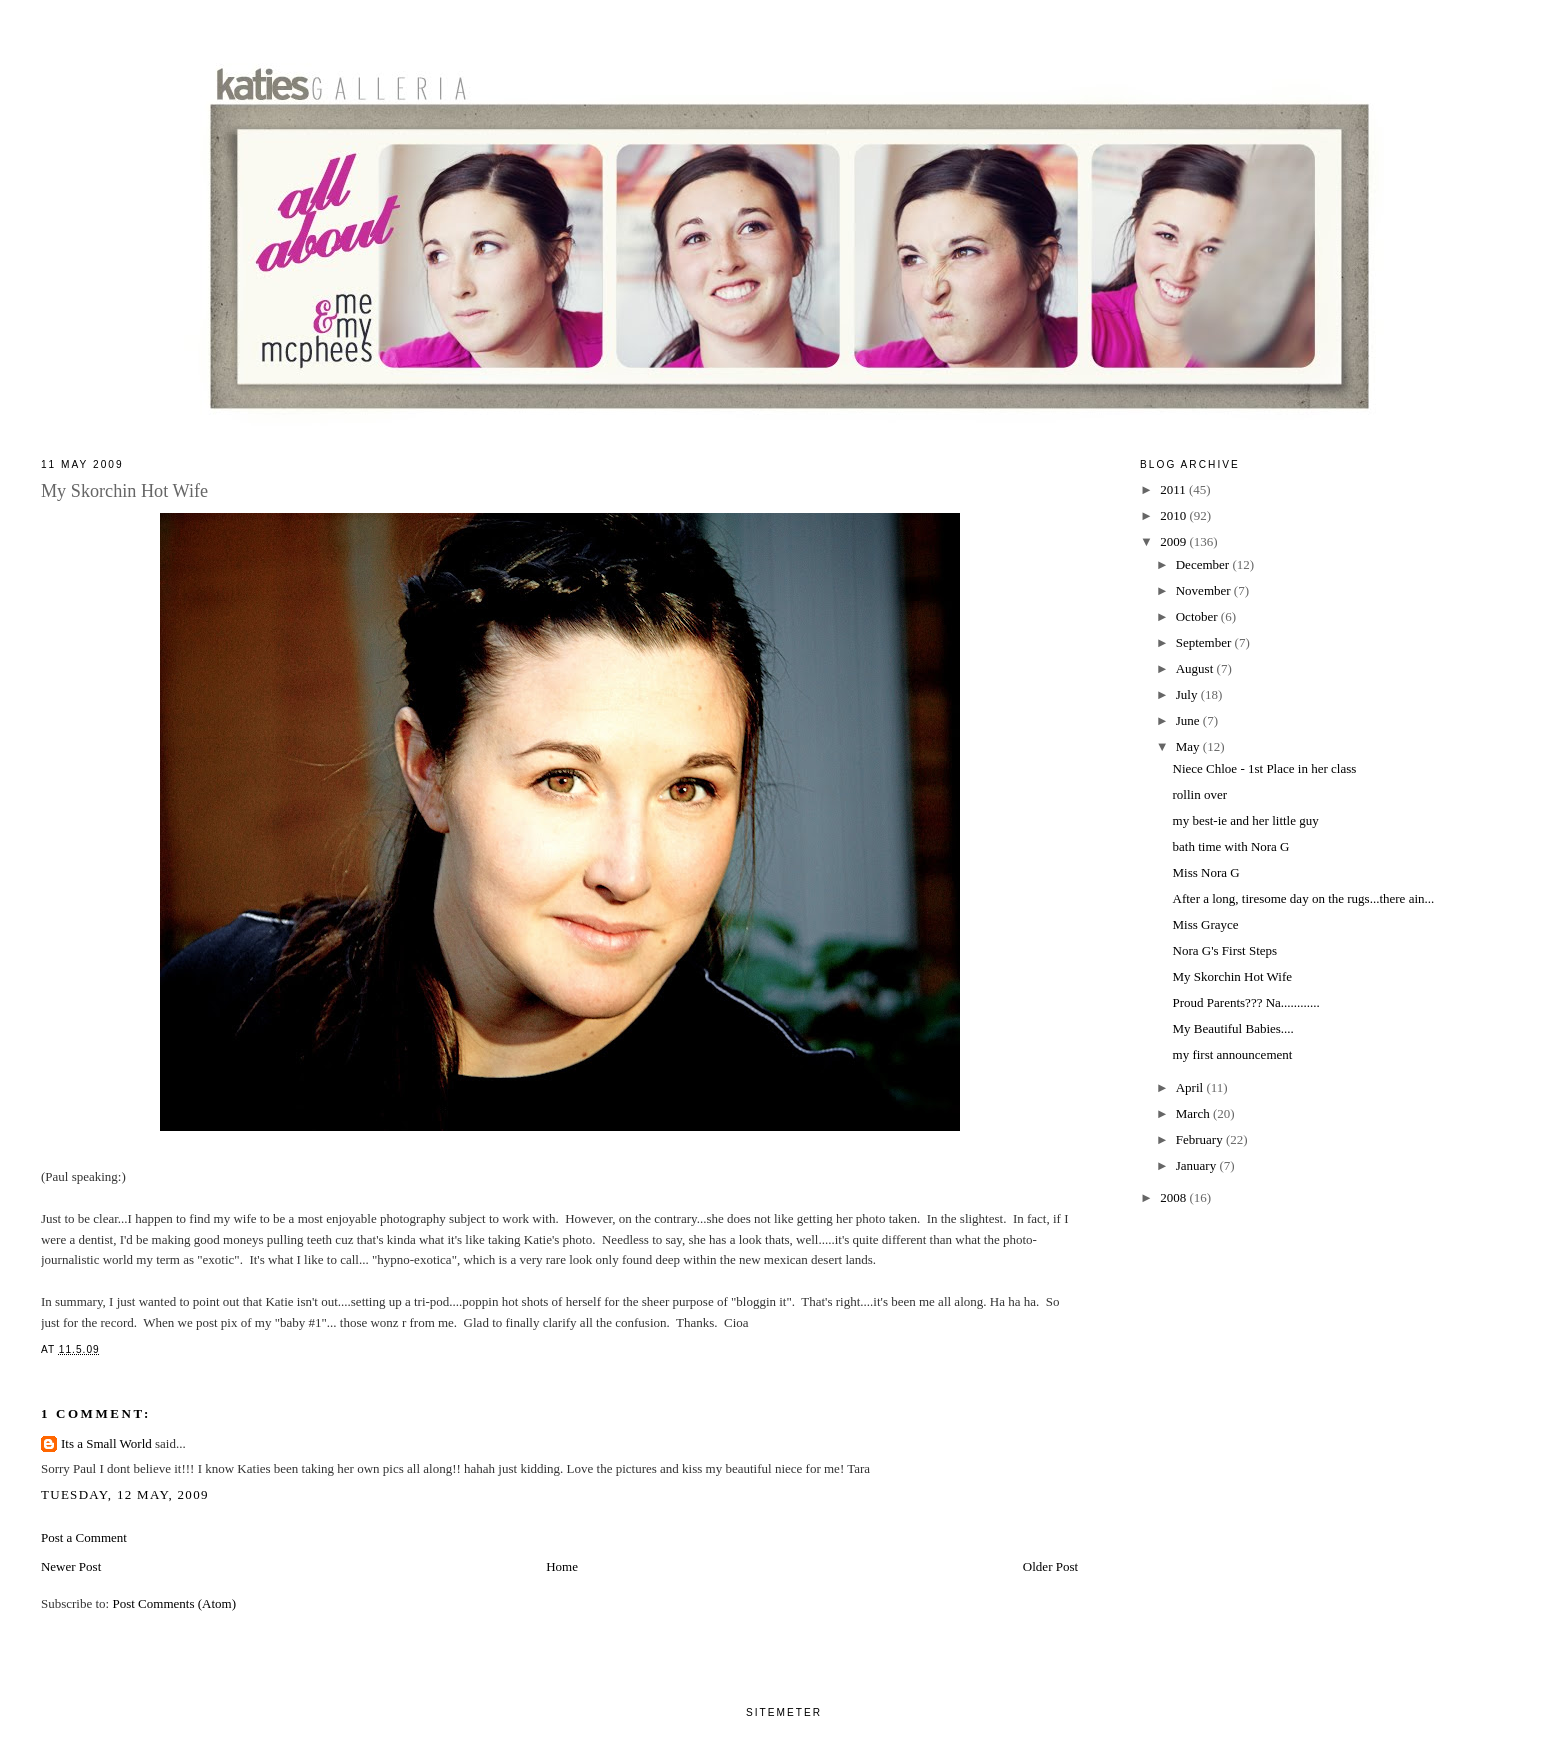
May (1189, 746)
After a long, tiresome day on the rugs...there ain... (1304, 898)
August (1196, 668)
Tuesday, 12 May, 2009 (125, 1494)
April (1191, 1087)
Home (562, 1566)
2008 (1174, 1197)
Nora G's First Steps (1225, 950)
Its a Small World (106, 1443)
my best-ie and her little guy (1246, 820)
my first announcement (1233, 1054)
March (1194, 1113)
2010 (1174, 515)
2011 (1174, 489)
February (1201, 1139)
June (1189, 720)
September (1205, 642)
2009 (1174, 541)
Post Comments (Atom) (174, 1603)
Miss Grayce (1206, 924)
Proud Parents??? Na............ (1246, 1002)
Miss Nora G (1206, 872)
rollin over (1200, 794)
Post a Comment (84, 1537)
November (1205, 590)
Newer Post (71, 1566)
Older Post (1050, 1566)
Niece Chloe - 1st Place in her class (1265, 768)
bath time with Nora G (1231, 846)
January (1198, 1165)
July (1188, 694)
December (1204, 564)
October (1198, 616)
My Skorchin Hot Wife (1232, 976)
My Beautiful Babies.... (1233, 1028)
